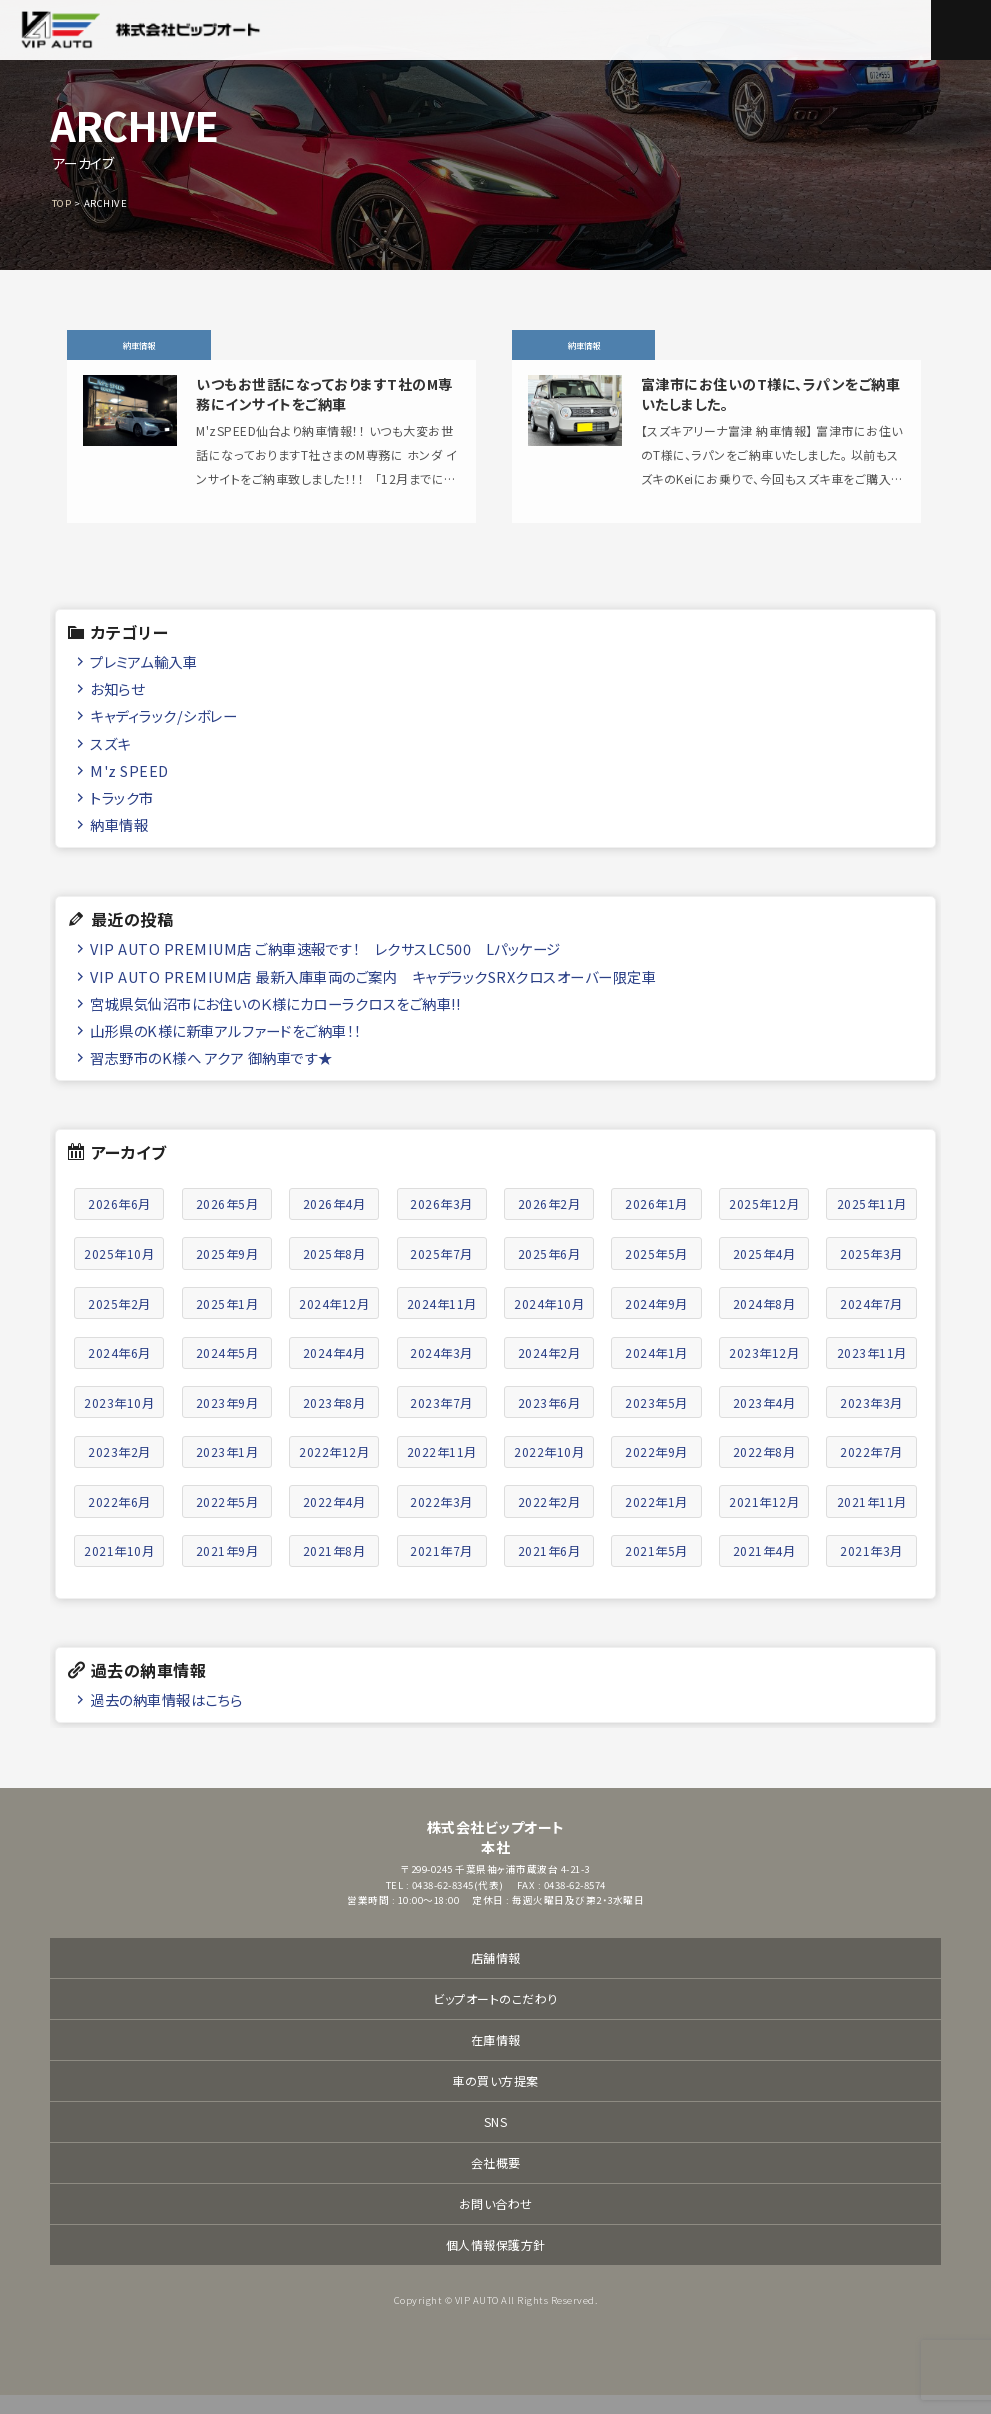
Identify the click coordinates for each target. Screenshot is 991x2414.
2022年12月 (334, 1470)
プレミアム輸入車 (143, 680)
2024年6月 (119, 1371)
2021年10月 (119, 1569)
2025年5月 (656, 1272)
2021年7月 (441, 1569)
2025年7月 (441, 1272)
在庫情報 (496, 2058)
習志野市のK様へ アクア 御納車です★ (211, 1076)
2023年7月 (441, 1420)
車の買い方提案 (495, 2099)
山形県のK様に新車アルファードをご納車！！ (226, 1048)
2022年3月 (441, 1519)
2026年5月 (227, 1222)
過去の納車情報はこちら (166, 1717)
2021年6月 (549, 1569)
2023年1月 (227, 1470)
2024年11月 (442, 1321)
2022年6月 (119, 1519)
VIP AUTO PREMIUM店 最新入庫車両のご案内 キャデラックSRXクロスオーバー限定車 (373, 994)
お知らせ (117, 707)
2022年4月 (334, 1519)
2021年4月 (764, 1569)
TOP (62, 203)
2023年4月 (764, 1420)
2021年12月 (764, 1519)
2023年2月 (119, 1470)
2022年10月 (549, 1470)
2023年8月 (334, 1420)
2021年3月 (871, 1569)
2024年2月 (549, 1371)
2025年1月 (227, 1321)
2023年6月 (549, 1420)
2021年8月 (334, 1569)
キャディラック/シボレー (163, 734)
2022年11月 (442, 1470)
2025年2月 (119, 1321)
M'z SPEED (129, 788)
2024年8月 (764, 1321)
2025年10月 (119, 1272)
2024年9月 (656, 1321)
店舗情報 (496, 1976)
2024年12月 (334, 1321)
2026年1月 (656, 1222)
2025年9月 (227, 1272)
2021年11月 (872, 1519)
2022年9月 (656, 1470)
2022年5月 (227, 1519)
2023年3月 (871, 1420)
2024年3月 (441, 1371)
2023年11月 (872, 1371)
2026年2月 (549, 1222)
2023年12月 (764, 1371)
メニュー (961, 30)
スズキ (110, 761)
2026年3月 (441, 1222)
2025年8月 (334, 1272)
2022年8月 (764, 1470)
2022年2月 (549, 1519)
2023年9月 (227, 1420)
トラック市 (122, 815)
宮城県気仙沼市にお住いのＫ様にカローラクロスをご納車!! (275, 1021)
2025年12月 (764, 1222)
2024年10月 (549, 1321)
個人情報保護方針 (496, 2263)
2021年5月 (656, 1569)
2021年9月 (227, 1569)
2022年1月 (656, 1519)
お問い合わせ (496, 2222)
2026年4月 (334, 1222)
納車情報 (119, 843)
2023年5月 (656, 1420)
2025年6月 (549, 1272)
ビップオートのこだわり (495, 2017)
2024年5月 (227, 1371)
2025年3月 (871, 1272)
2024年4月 (334, 1371)
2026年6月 (119, 1222)
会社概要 (496, 2181)
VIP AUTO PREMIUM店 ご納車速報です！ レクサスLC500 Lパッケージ (325, 967)
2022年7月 (871, 1470)
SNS (496, 2140)
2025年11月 (872, 1222)
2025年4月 (764, 1272)
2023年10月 (119, 1420)
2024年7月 (871, 1321)
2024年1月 (656, 1371)
